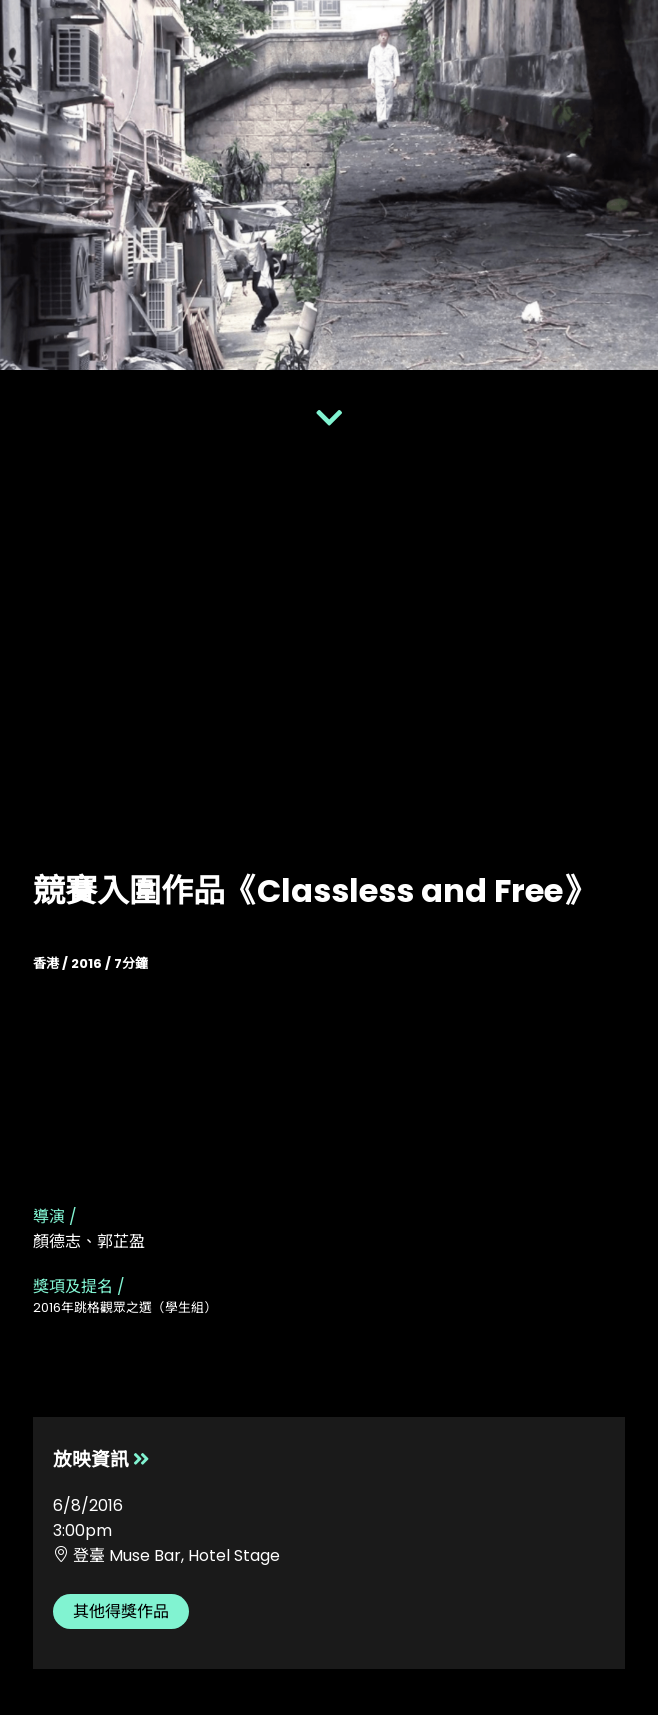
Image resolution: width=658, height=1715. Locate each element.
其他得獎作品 (121, 1611)
